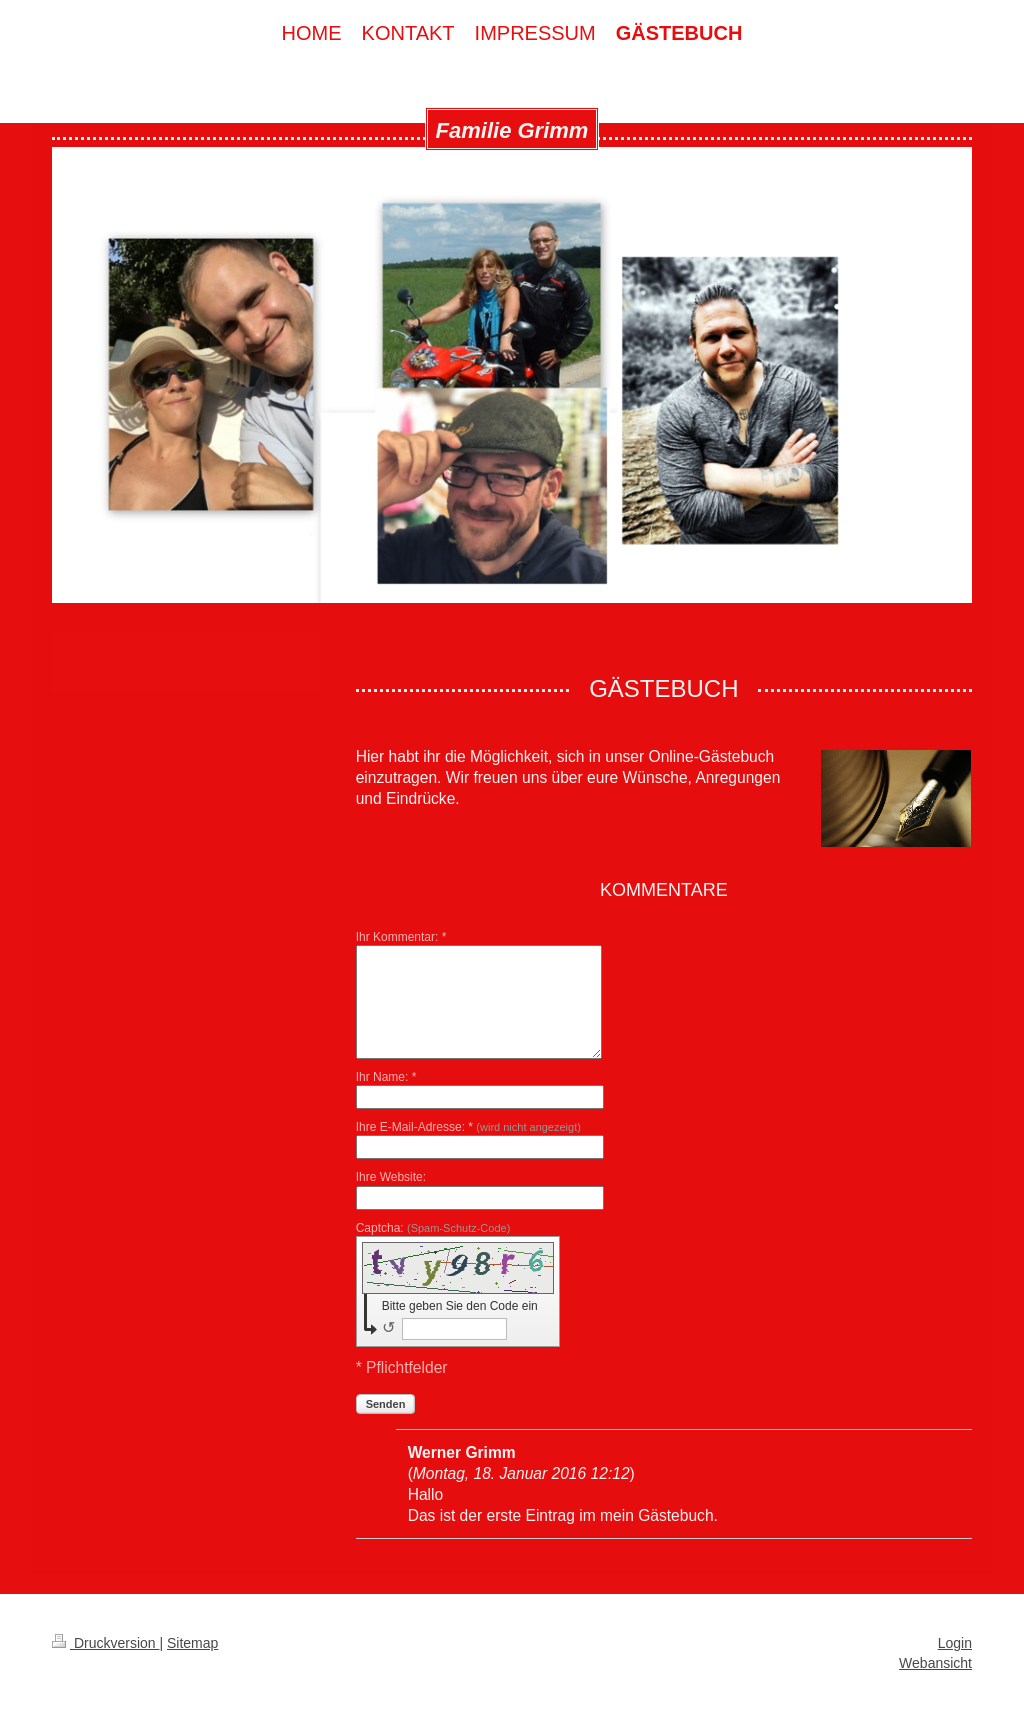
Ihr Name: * (386, 1077)
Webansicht (935, 1663)
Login (955, 1643)
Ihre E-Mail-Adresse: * (468, 1127)
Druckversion (105, 1643)
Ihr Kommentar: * (401, 937)
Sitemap (192, 1643)
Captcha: (433, 1228)
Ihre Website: (391, 1177)
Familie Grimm (512, 130)
